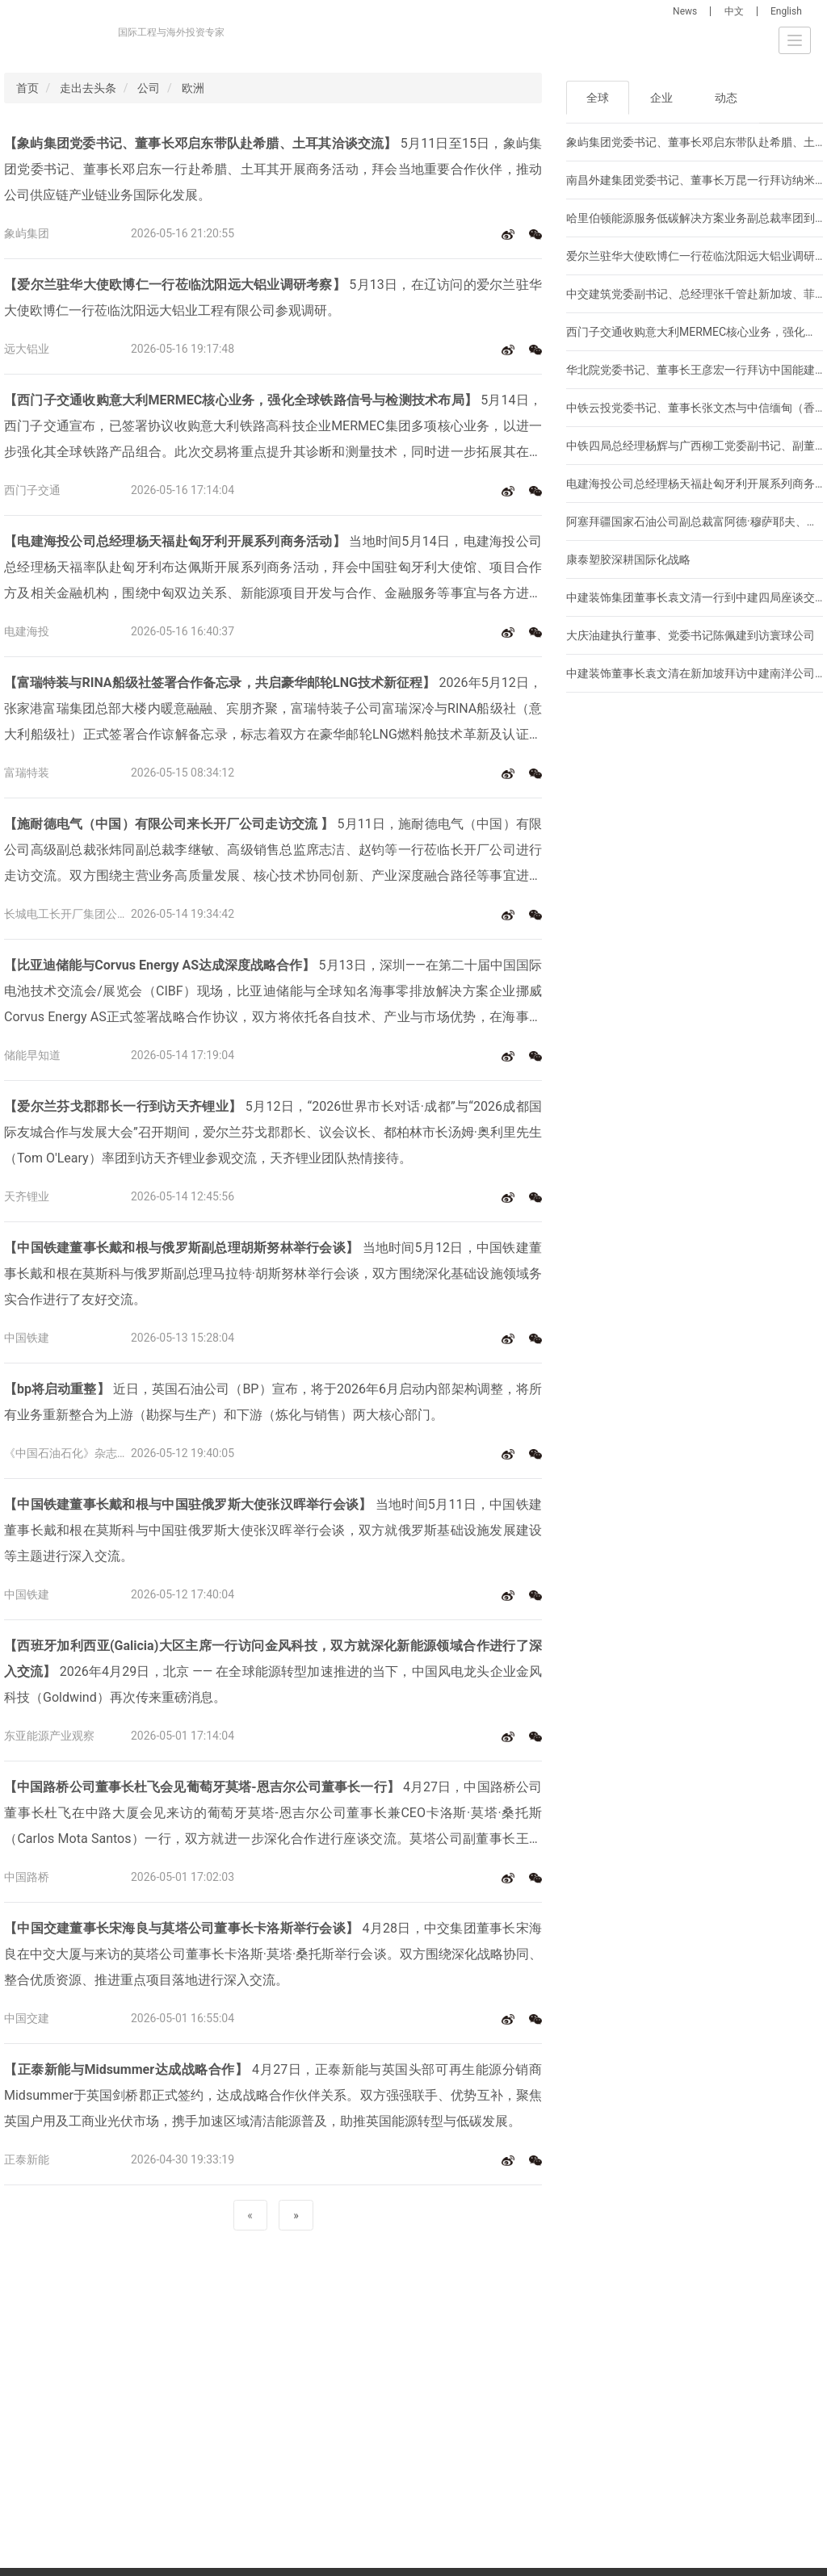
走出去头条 (88, 88)
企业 (661, 97)
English (786, 11)
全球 (597, 97)
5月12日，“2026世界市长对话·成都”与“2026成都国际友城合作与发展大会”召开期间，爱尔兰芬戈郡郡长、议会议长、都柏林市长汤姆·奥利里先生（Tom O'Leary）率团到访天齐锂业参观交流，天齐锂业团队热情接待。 (273, 1132)
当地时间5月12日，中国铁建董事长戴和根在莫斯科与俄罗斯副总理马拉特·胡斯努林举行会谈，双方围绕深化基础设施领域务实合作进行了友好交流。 (273, 1273)
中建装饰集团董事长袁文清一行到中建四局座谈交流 (696, 597)
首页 (27, 88)
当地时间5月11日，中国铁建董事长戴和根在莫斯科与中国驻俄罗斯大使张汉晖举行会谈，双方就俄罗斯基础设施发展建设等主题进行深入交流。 (273, 1530)
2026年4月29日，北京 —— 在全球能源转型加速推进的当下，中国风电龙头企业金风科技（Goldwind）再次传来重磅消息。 (273, 1671)
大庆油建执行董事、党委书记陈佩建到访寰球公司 (690, 635)
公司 (148, 88)
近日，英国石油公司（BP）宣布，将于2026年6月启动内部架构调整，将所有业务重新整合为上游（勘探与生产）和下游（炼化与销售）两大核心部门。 (273, 1401)
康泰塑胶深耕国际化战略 (628, 559)
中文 (734, 11)
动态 (726, 97)
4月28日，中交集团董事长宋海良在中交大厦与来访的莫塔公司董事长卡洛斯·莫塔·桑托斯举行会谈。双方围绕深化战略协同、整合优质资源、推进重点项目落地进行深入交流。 (273, 1953)
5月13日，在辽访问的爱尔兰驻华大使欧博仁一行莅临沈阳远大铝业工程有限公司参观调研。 (273, 297)
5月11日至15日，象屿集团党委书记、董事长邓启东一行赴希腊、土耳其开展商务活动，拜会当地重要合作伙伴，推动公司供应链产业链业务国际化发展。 (273, 169)
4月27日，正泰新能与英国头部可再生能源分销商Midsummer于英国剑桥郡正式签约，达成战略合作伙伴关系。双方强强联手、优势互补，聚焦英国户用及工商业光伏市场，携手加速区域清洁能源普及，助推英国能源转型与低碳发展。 (273, 2095)
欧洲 (193, 88)
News (685, 11)
